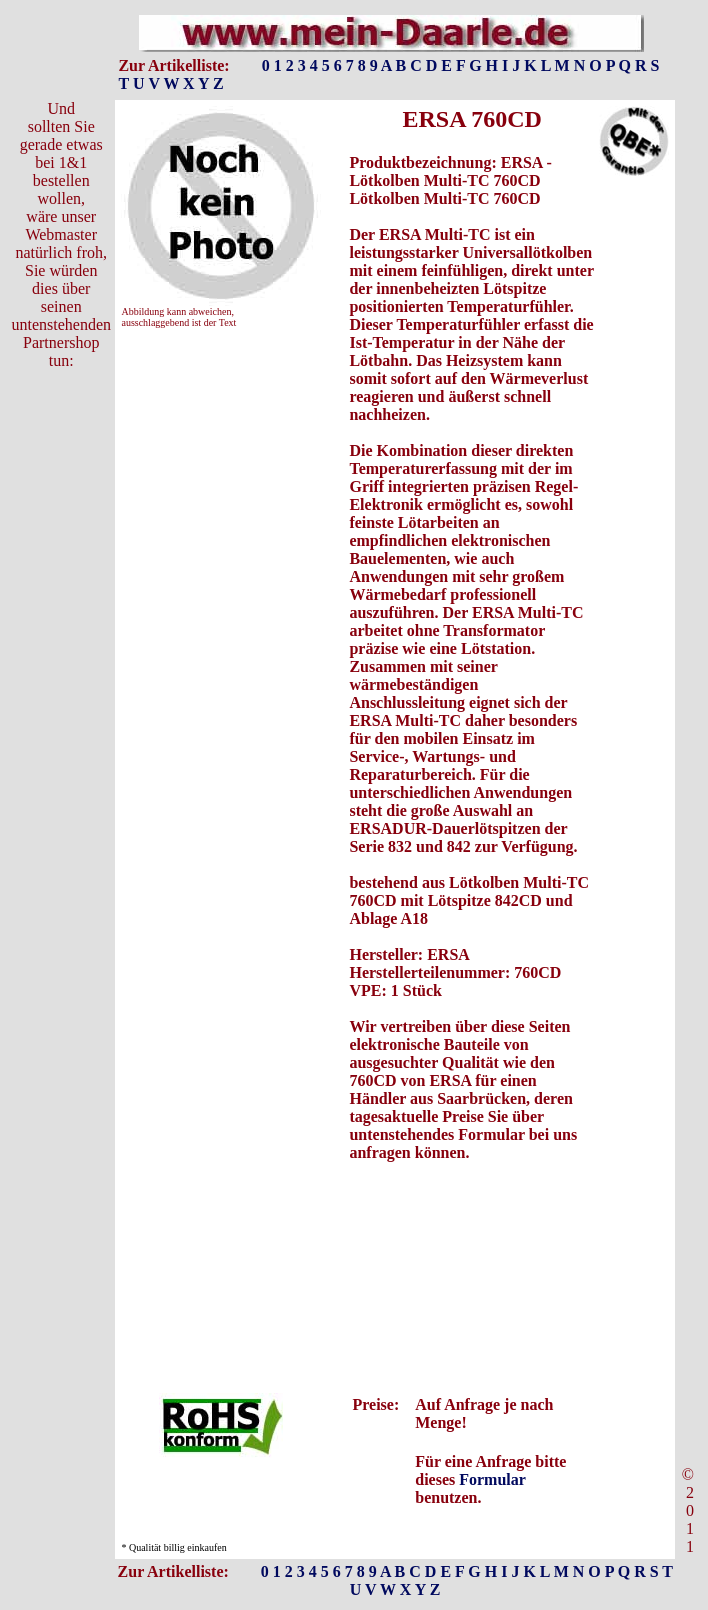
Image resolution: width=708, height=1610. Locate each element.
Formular (492, 1479)
